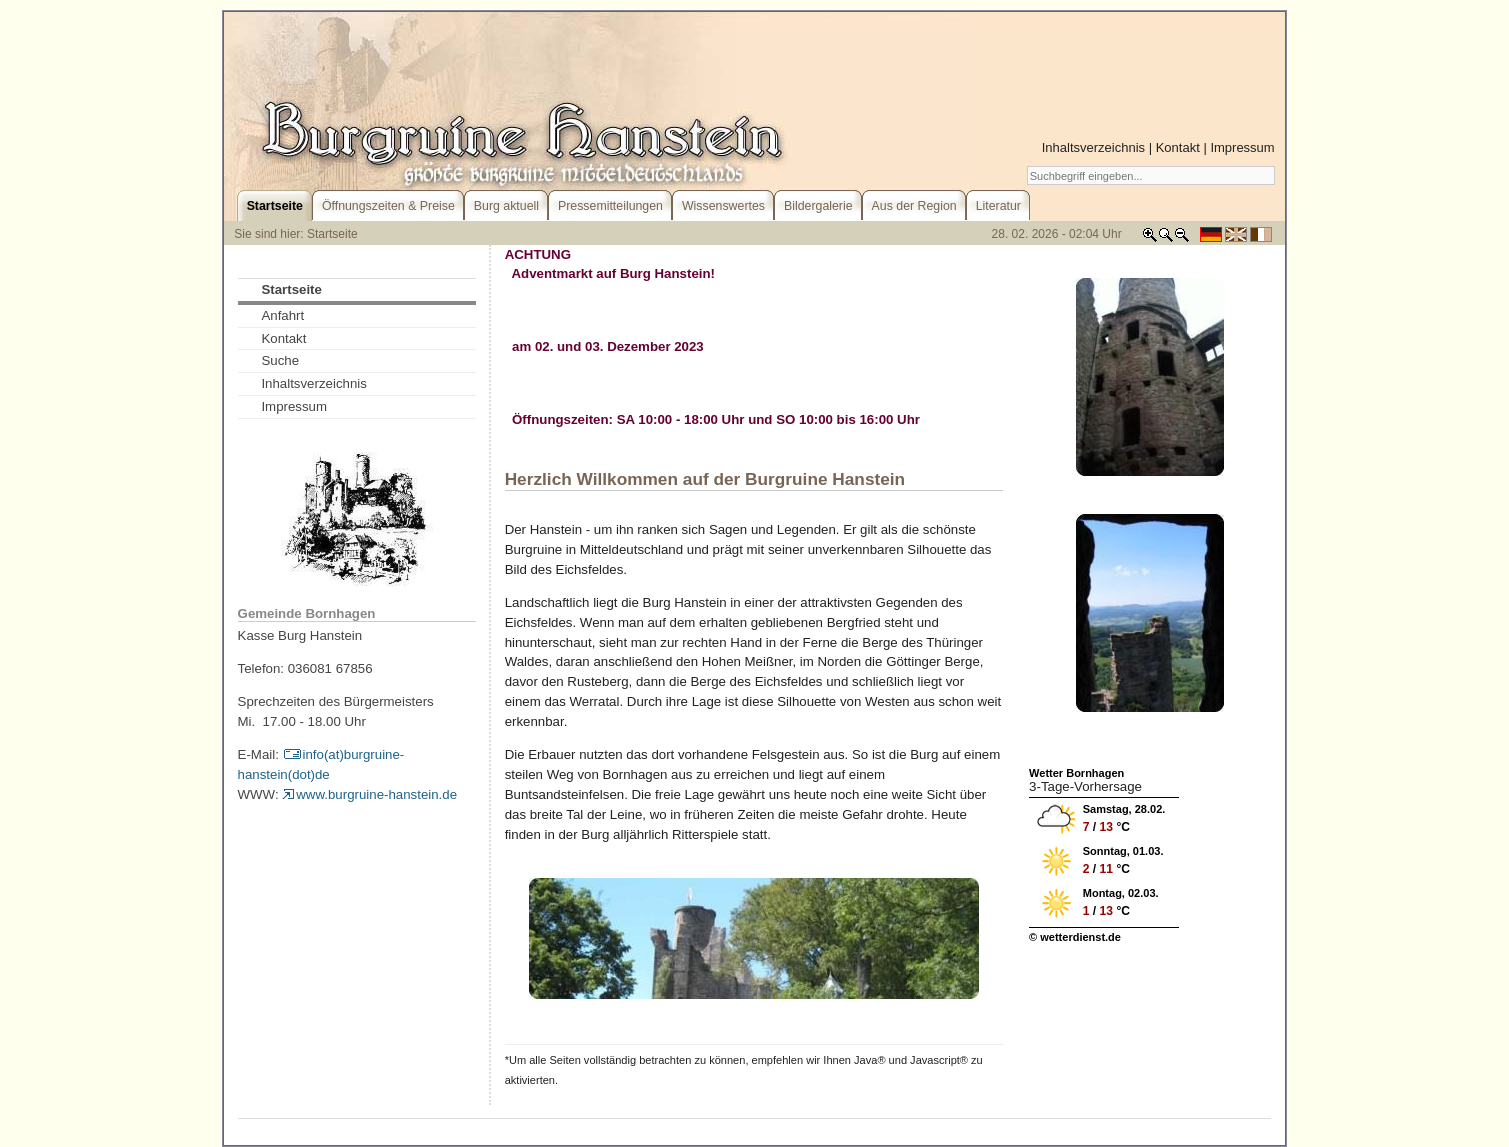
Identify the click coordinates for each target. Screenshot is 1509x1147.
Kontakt (1178, 147)
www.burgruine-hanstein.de (369, 794)
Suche (280, 360)
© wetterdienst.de (1075, 937)
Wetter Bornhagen (1076, 773)
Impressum (1242, 147)
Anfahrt (282, 315)
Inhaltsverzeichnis (1093, 147)
